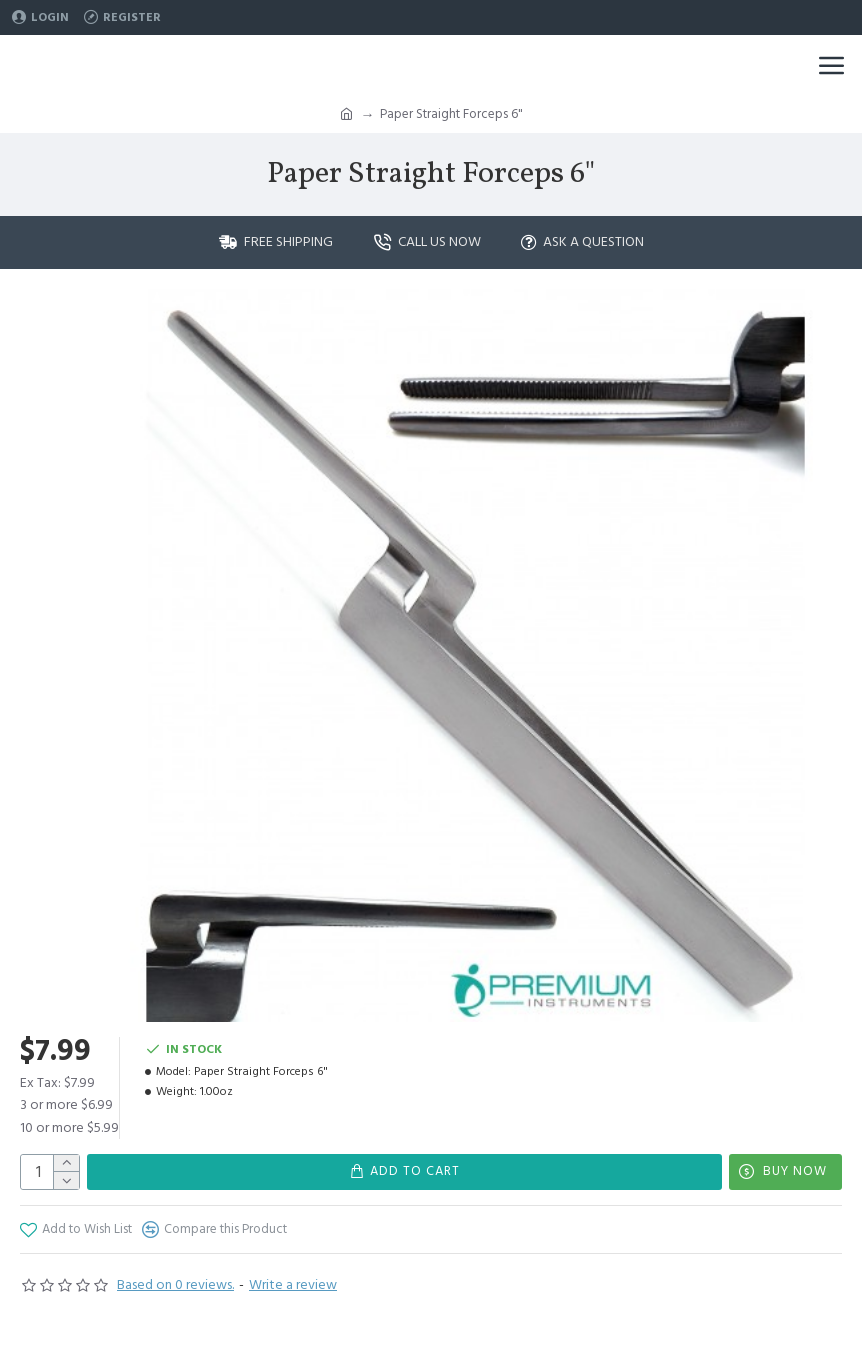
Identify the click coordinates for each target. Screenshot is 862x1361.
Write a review (293, 1285)
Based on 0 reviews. (175, 1285)
